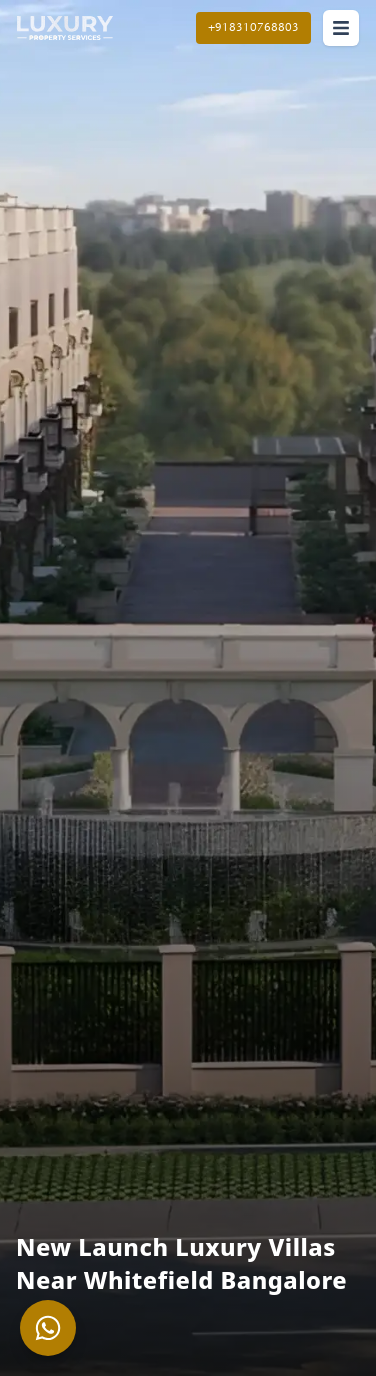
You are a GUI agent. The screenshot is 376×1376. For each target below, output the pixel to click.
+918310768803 (253, 27)
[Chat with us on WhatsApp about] (48, 1328)
